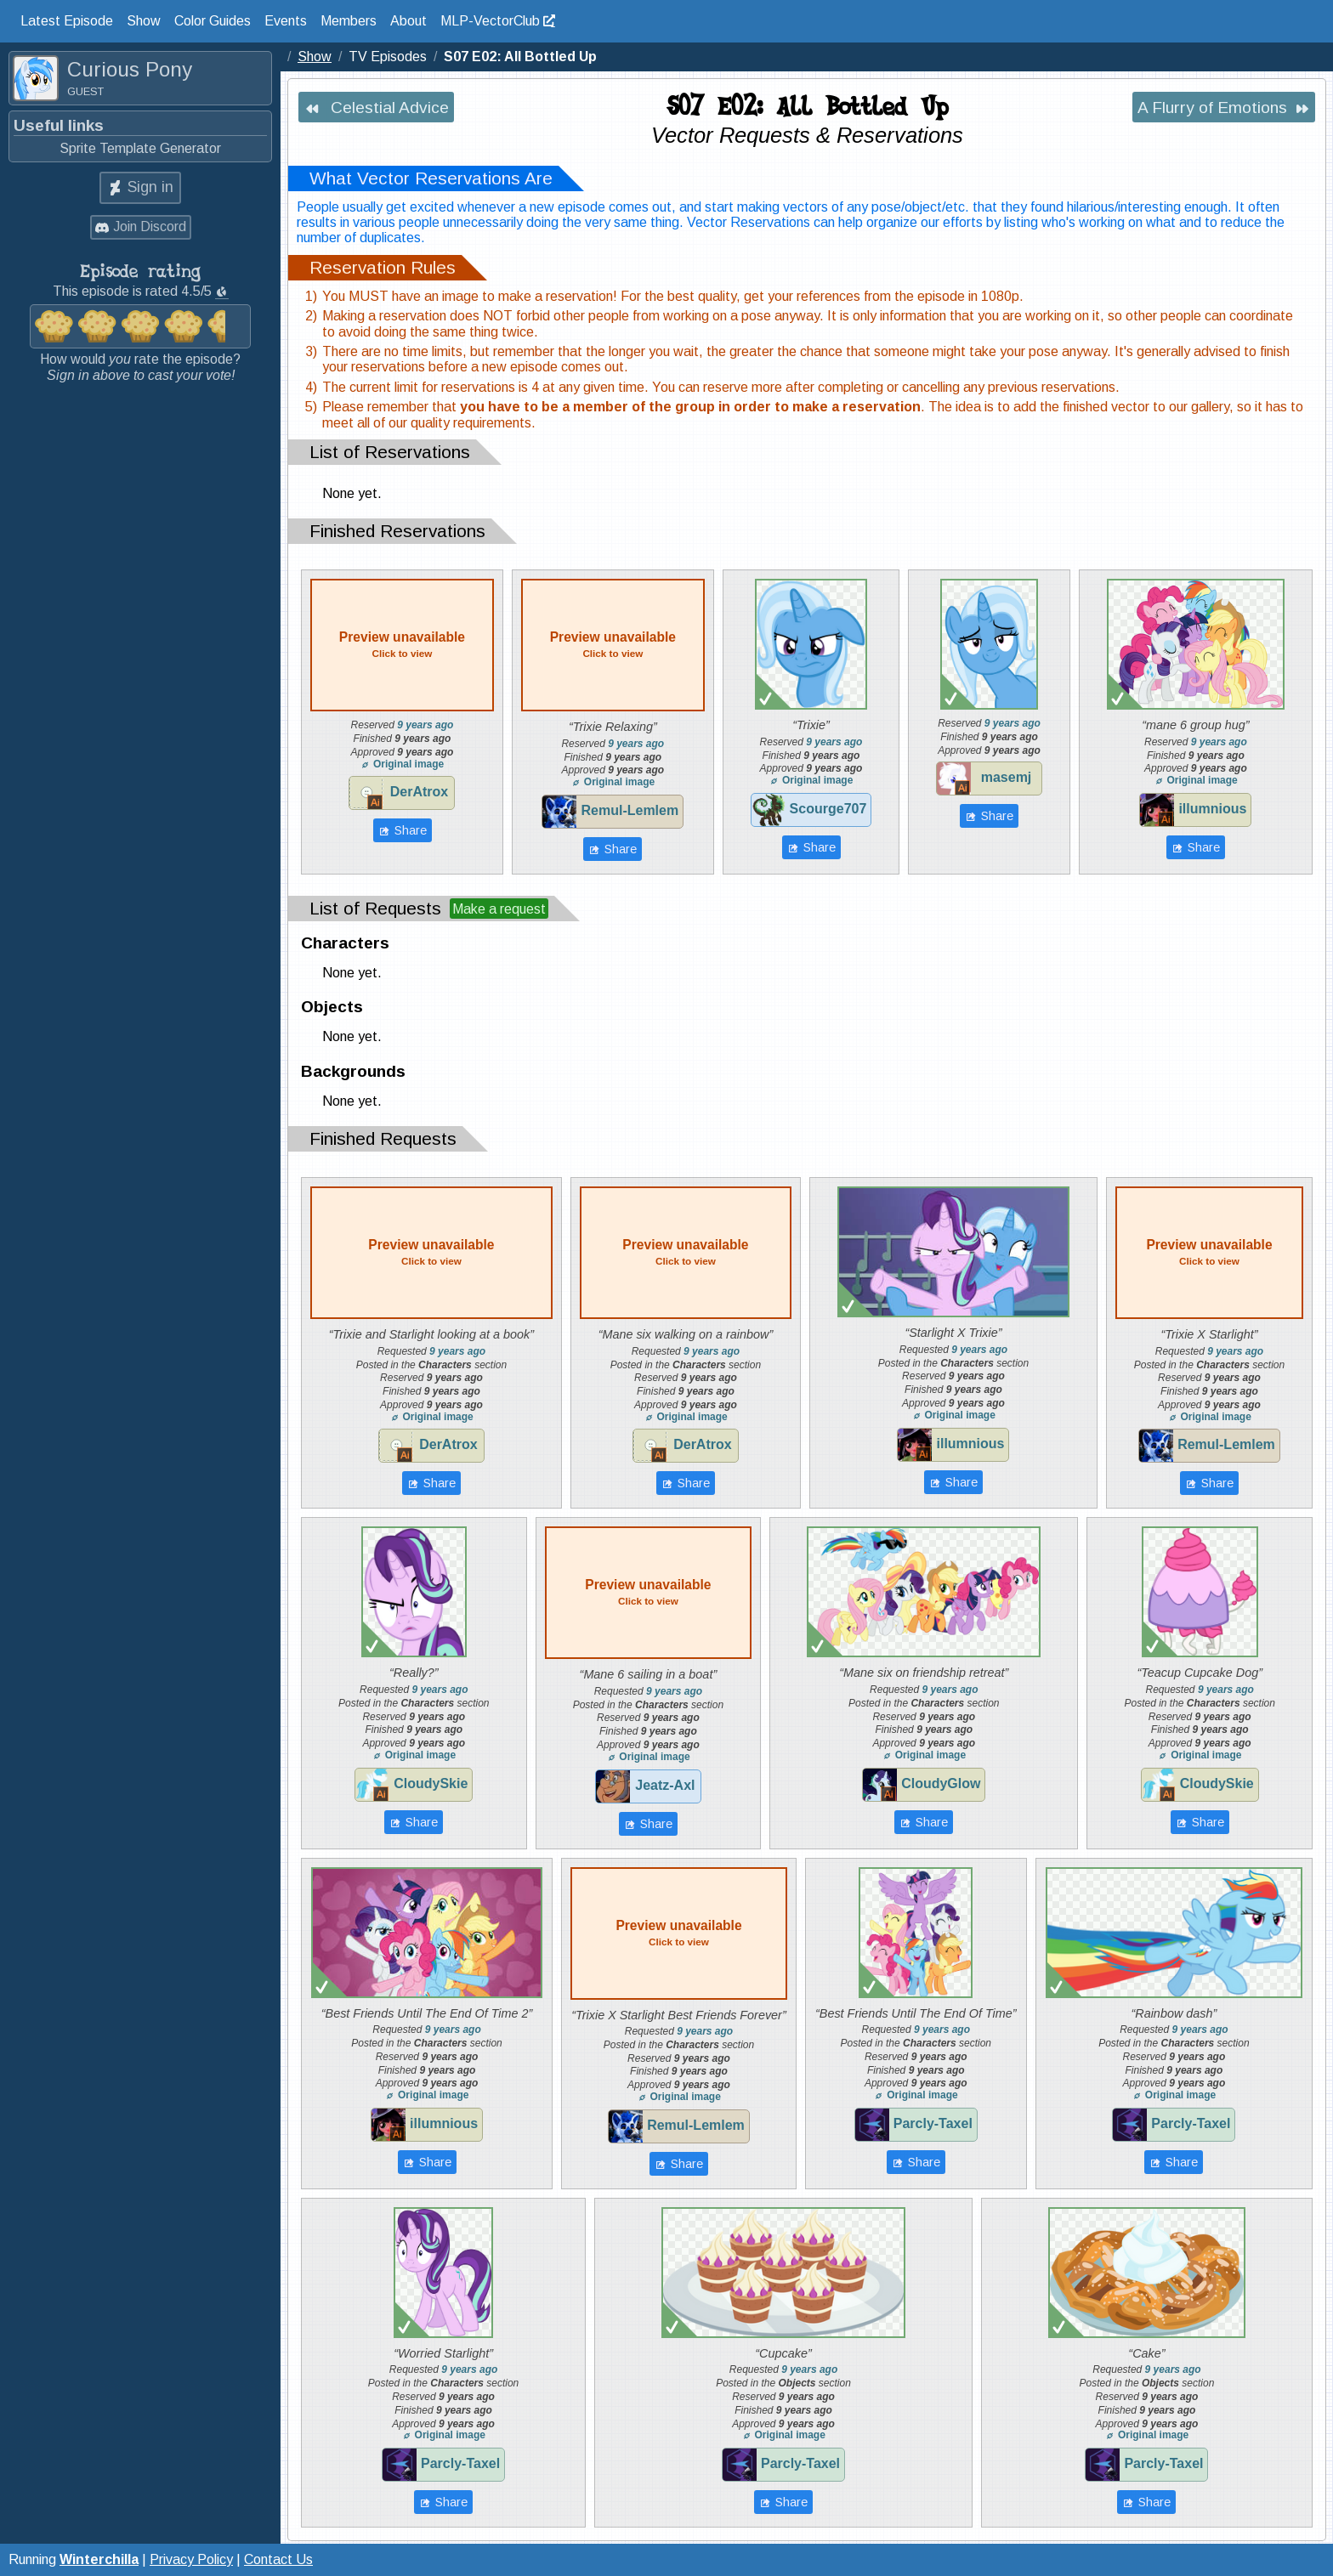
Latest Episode (66, 21)
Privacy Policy (191, 2559)
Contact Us (278, 2559)
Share (410, 830)
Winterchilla (99, 2559)
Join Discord (149, 226)
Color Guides (212, 21)
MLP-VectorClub (490, 21)
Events (285, 21)
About (408, 21)
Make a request (499, 909)
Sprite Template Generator (140, 148)
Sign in (150, 186)
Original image (402, 764)
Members (348, 21)
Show (144, 21)
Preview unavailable (402, 644)
